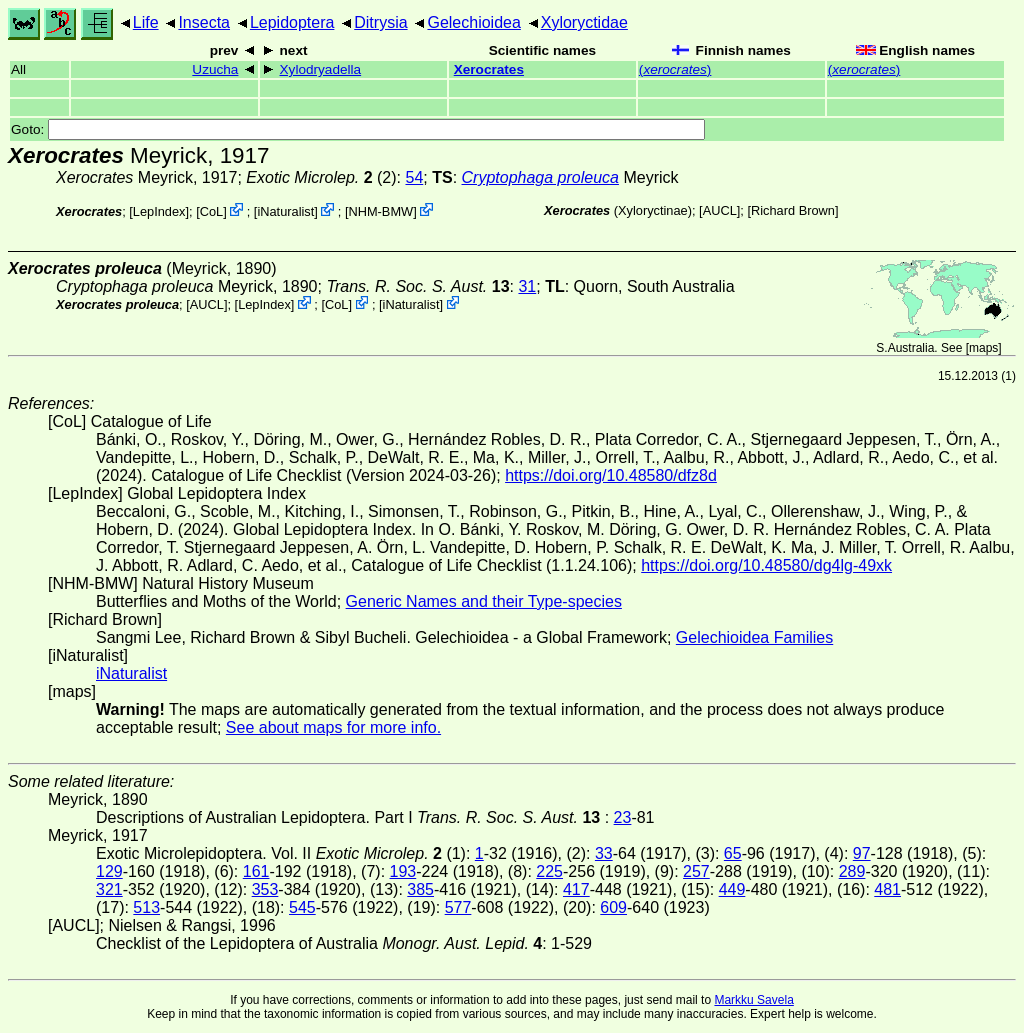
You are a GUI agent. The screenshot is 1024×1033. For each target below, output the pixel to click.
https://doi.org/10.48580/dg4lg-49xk (766, 565)
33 (604, 853)
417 (576, 889)
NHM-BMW (380, 211)
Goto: (358, 129)
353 (265, 889)
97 (862, 853)
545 (302, 907)
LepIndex (159, 211)
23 (623, 817)
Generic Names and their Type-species (484, 601)
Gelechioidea (473, 22)
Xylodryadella (321, 69)
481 (887, 889)
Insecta (204, 22)
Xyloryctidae (584, 22)
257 (696, 871)
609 (613, 907)
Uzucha (215, 69)
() (675, 69)
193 (403, 871)
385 (420, 889)
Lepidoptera (292, 22)
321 (109, 889)
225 (549, 871)
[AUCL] (719, 210)
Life (146, 22)
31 (527, 286)
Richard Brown (793, 210)
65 (733, 853)
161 (256, 871)
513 (146, 907)
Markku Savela (753, 1000)
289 (852, 871)
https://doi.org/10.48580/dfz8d (611, 475)
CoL (211, 211)
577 (458, 907)
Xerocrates (489, 69)
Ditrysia (380, 22)
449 (732, 889)
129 (109, 871)
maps (983, 348)
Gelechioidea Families (754, 637)
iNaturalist (285, 211)
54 (414, 177)
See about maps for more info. (333, 727)
